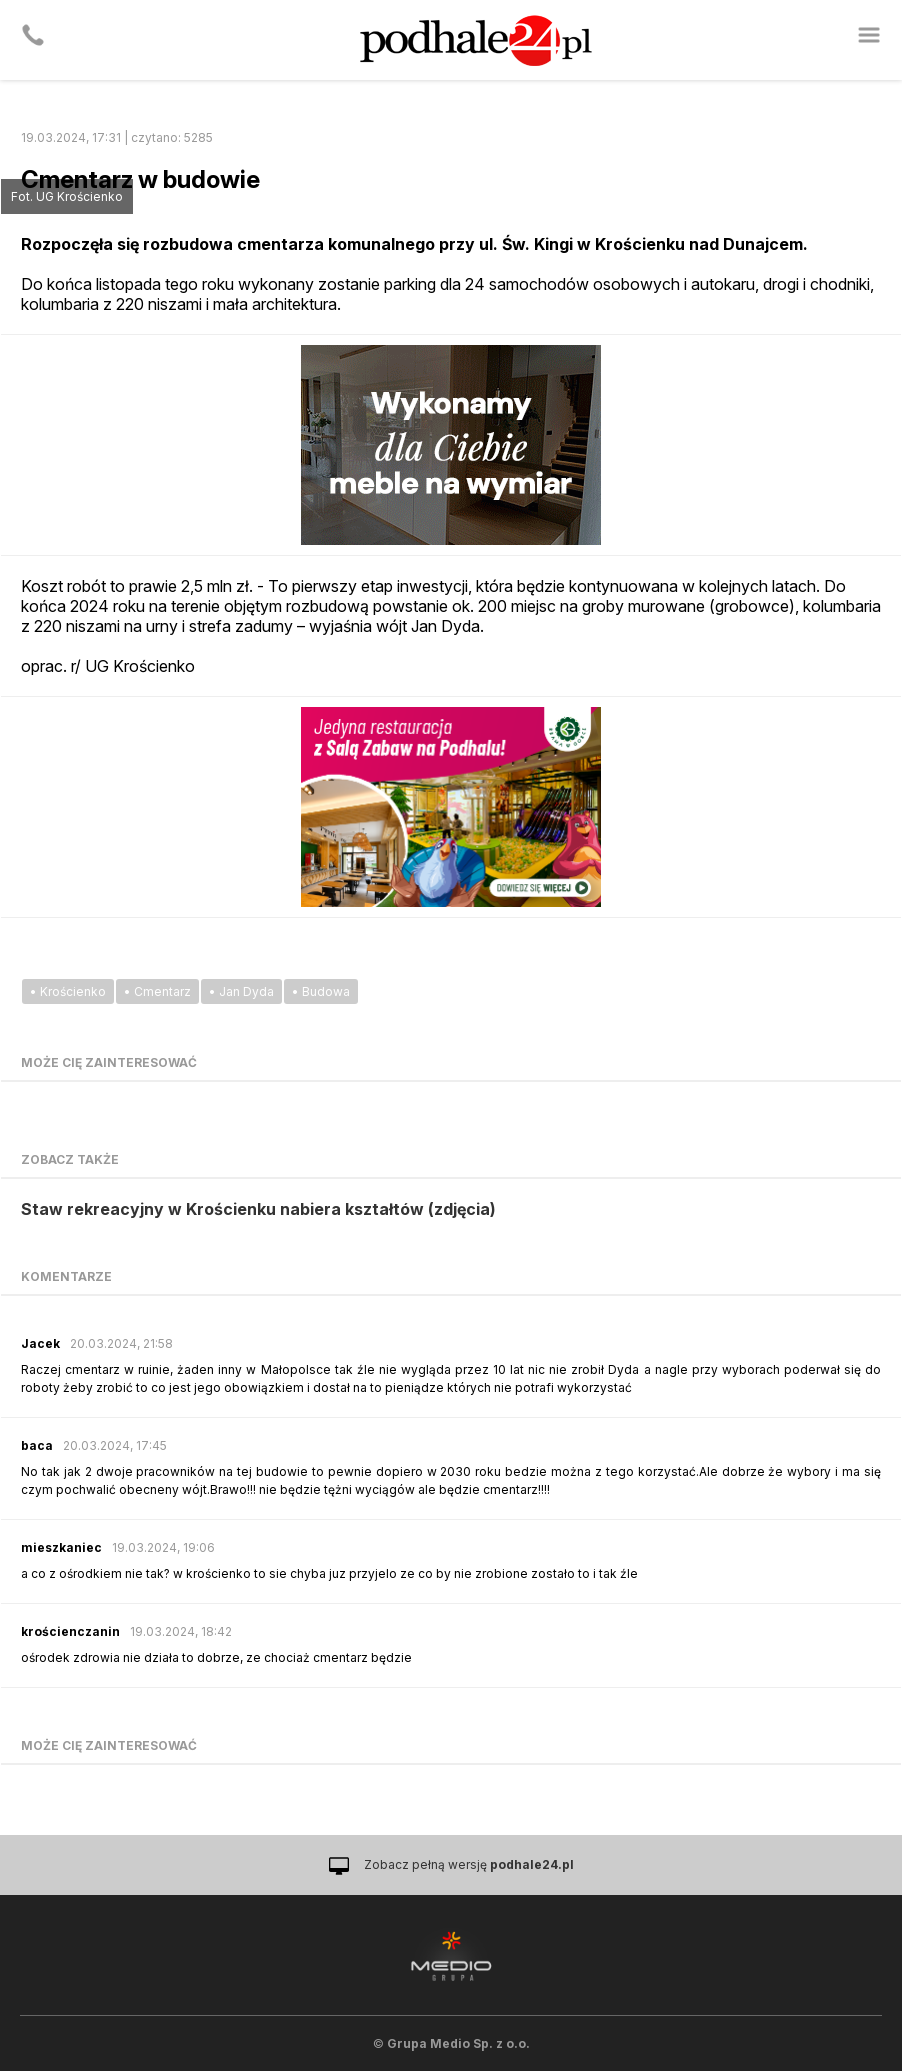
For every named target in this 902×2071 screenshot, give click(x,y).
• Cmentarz (157, 991)
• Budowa (321, 991)
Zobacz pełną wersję (469, 1864)
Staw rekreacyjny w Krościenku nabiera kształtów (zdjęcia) (258, 1209)
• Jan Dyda (241, 991)
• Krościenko (68, 991)
